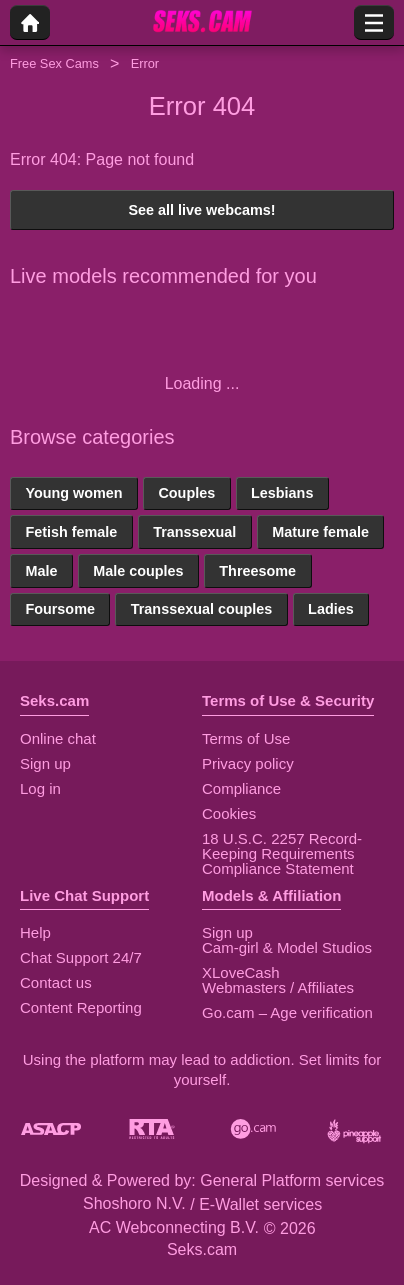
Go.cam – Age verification (287, 1012)
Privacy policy (248, 763)
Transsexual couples (202, 609)
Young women (73, 493)
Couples (186, 493)
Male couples (138, 571)
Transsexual (194, 532)
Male (41, 571)
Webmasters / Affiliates (278, 987)
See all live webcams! (201, 210)
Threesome (257, 571)
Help (35, 932)
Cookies (229, 813)
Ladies (331, 609)
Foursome (60, 609)
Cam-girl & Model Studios (287, 947)
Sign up (45, 763)
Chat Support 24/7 (81, 957)
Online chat (58, 738)
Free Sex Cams (54, 63)
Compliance (241, 788)
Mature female (320, 532)
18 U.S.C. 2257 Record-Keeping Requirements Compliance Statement (282, 853)
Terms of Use (246, 738)
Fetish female (71, 532)
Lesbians (282, 493)
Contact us (56, 982)
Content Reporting (81, 1007)
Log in (40, 788)
